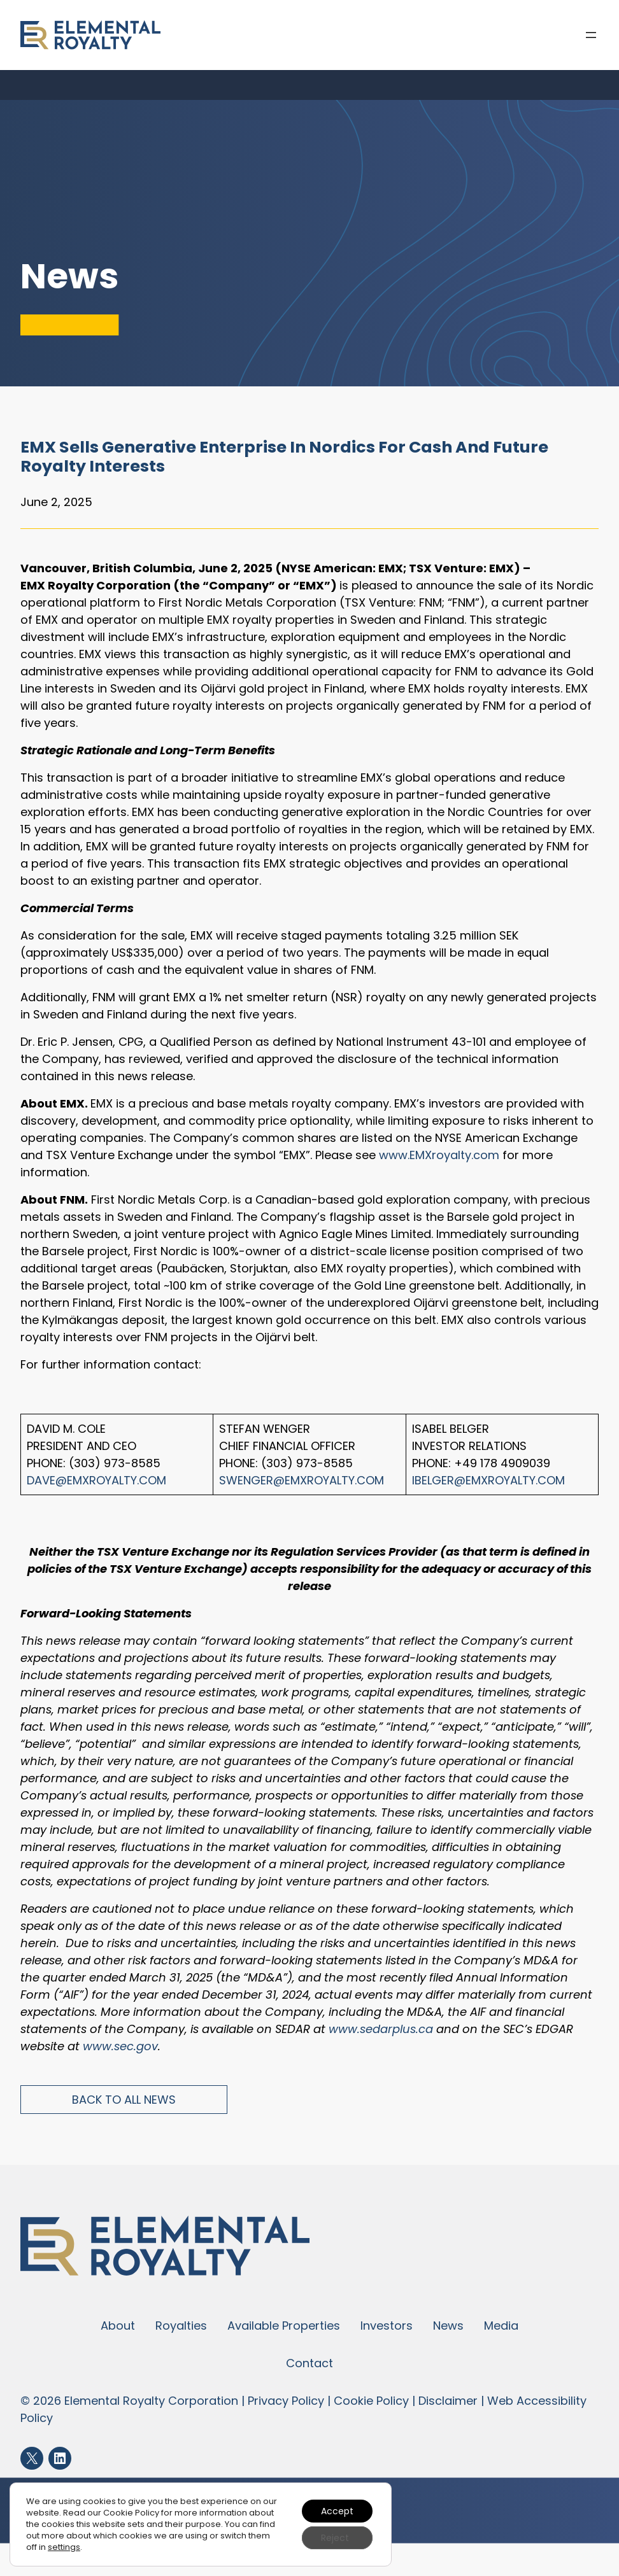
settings (64, 2547)
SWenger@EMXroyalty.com (301, 1480)
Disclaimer (448, 2401)
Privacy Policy (286, 2401)
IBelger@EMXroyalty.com (488, 1480)
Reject (335, 2537)
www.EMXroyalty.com (439, 1155)
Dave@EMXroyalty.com (96, 1480)
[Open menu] (591, 35)
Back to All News (124, 2100)
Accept (337, 2511)
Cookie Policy (371, 2401)
